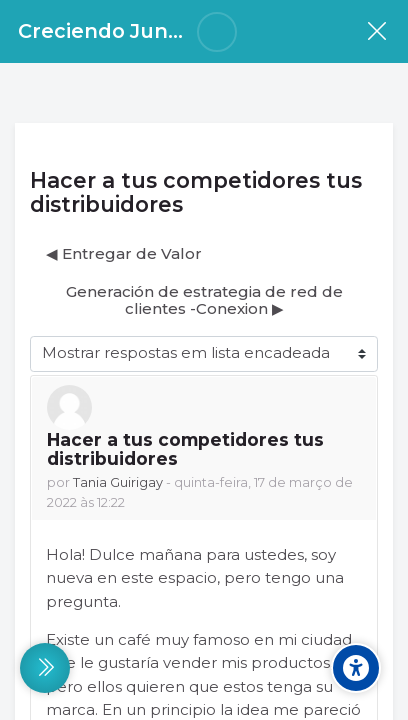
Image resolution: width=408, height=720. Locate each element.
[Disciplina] (376, 31)
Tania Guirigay (118, 482)
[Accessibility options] (356, 668)
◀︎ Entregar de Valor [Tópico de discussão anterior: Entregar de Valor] (124, 253)
